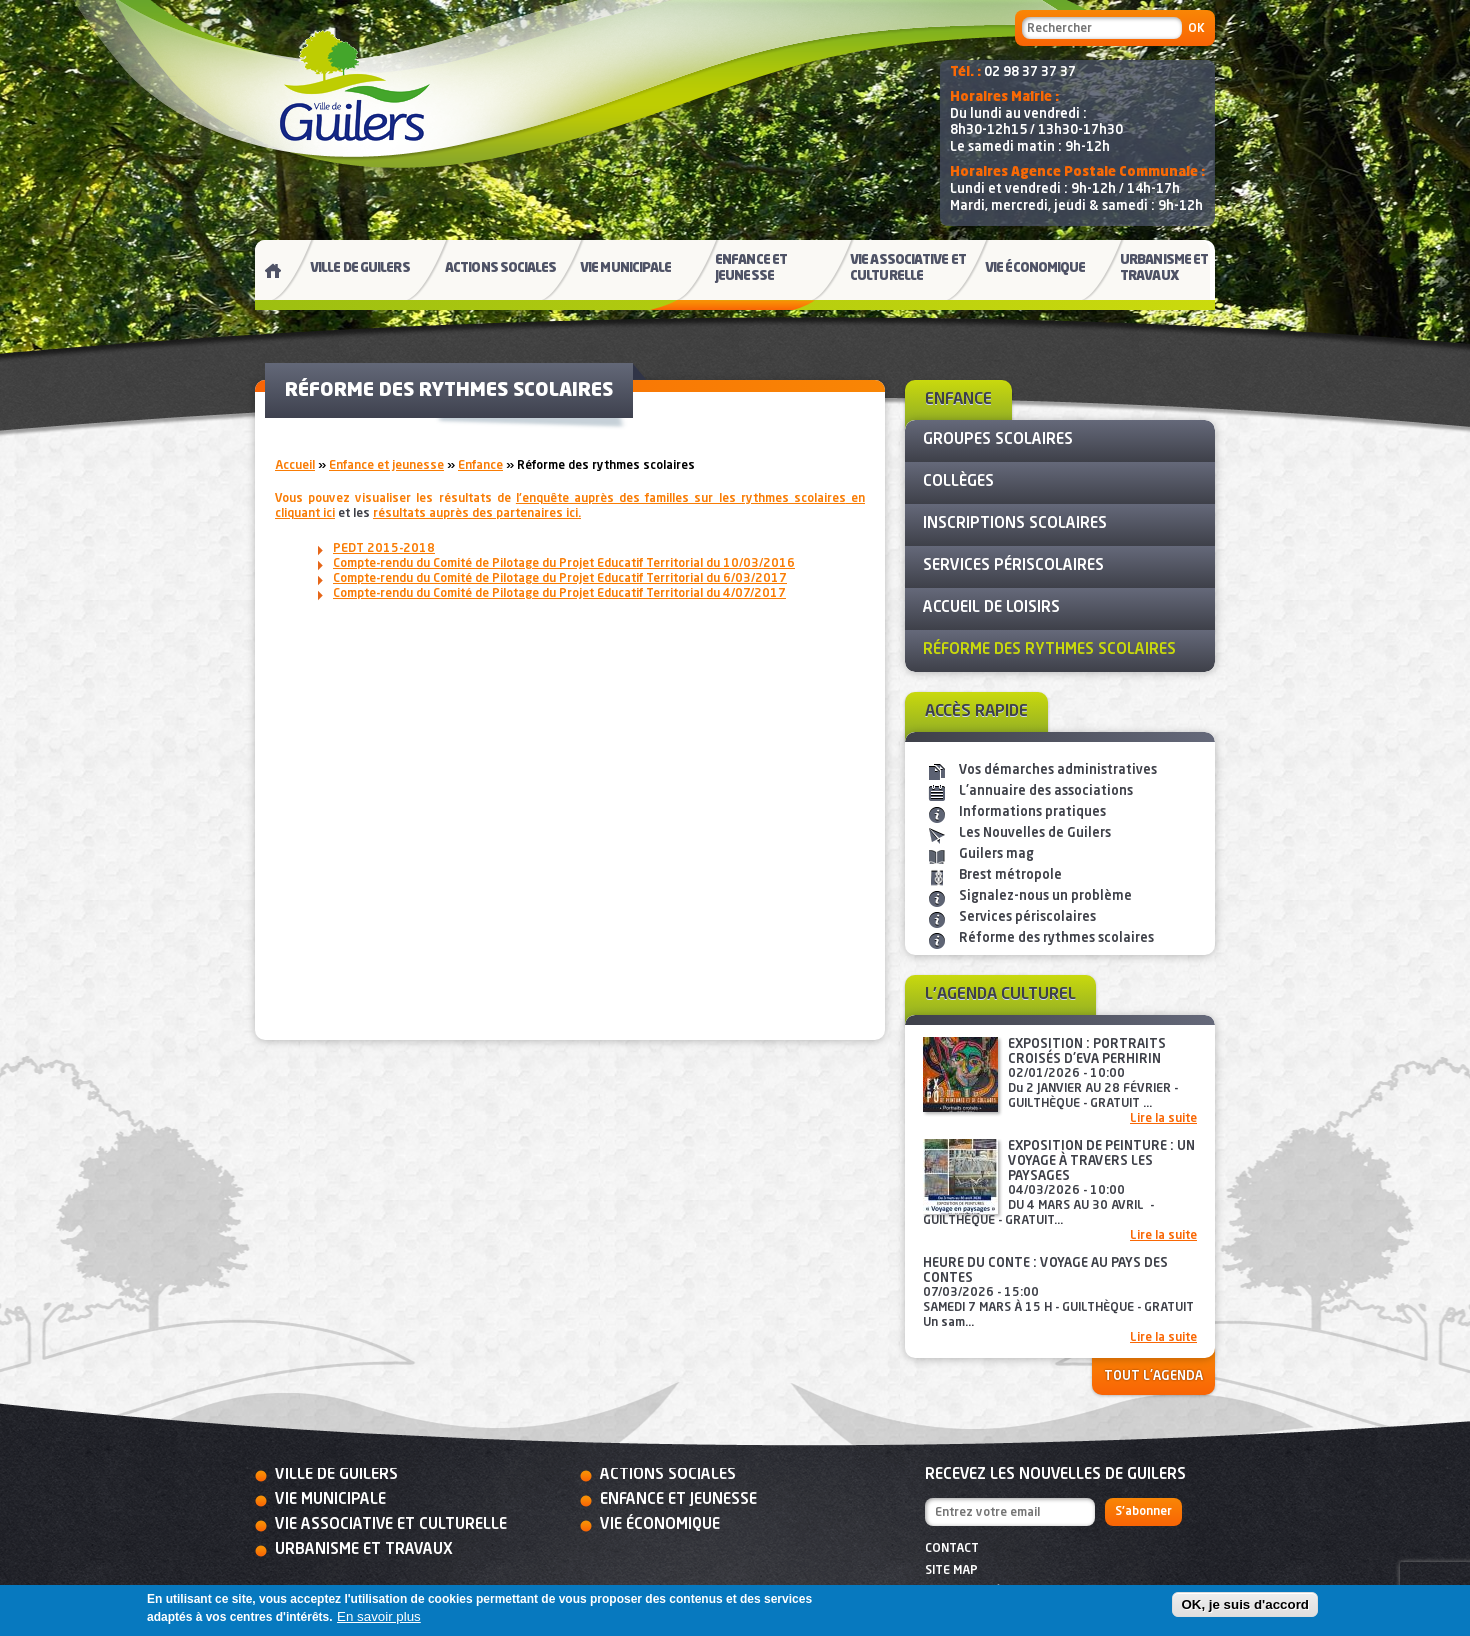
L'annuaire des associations (1046, 791)
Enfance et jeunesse (386, 466)
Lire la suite (1163, 1119)
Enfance (480, 466)
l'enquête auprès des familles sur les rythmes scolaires (681, 499)
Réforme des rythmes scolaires (1056, 938)
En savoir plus (379, 1616)
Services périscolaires (1027, 917)
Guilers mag (996, 854)
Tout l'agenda (1153, 1376)
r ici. (477, 514)
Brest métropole (1010, 875)
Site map (951, 1571)
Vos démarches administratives (1058, 770)
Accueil (295, 466)
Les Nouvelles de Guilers (1035, 833)
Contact (952, 1549)
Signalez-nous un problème (1045, 896)
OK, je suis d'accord (1245, 1604)
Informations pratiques (1032, 812)
